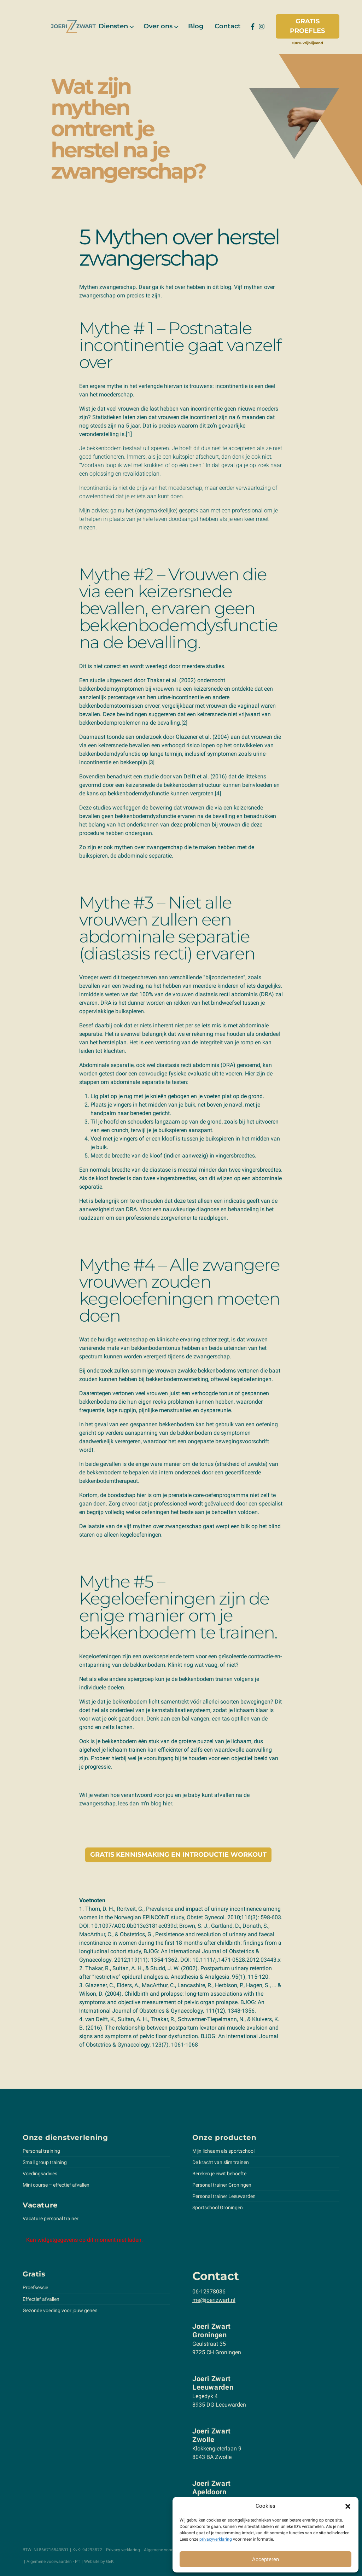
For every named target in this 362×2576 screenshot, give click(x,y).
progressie (98, 1766)
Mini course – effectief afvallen (56, 2185)
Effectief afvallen (41, 2299)
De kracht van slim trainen (220, 2162)
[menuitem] (115, 26)
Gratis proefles (307, 26)
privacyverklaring (215, 2539)
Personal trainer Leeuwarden (224, 2196)
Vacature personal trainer (50, 2218)
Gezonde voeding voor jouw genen (60, 2310)
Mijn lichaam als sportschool (223, 2151)
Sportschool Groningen (217, 2207)
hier (167, 1803)
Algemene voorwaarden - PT (53, 2561)
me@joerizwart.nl (213, 2300)
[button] (347, 2506)
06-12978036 (209, 2291)
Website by (99, 2561)
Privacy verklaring (123, 2549)
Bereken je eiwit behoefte (219, 2173)
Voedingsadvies (40, 2173)
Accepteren (265, 2559)
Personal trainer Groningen (221, 2185)
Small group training (45, 2162)
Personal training (41, 2151)
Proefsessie (35, 2287)
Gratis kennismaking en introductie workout (178, 1854)
